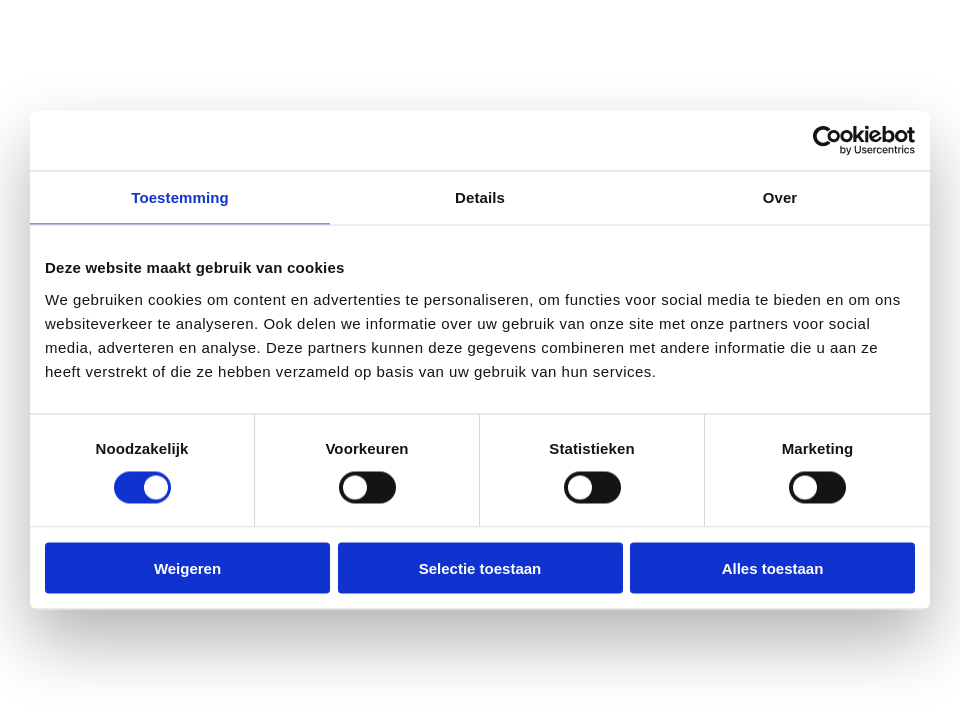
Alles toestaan (773, 567)
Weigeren (187, 567)
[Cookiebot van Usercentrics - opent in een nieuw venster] (827, 141)
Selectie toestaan (480, 567)
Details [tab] (480, 197)
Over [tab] (780, 197)
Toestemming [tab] (180, 197)
